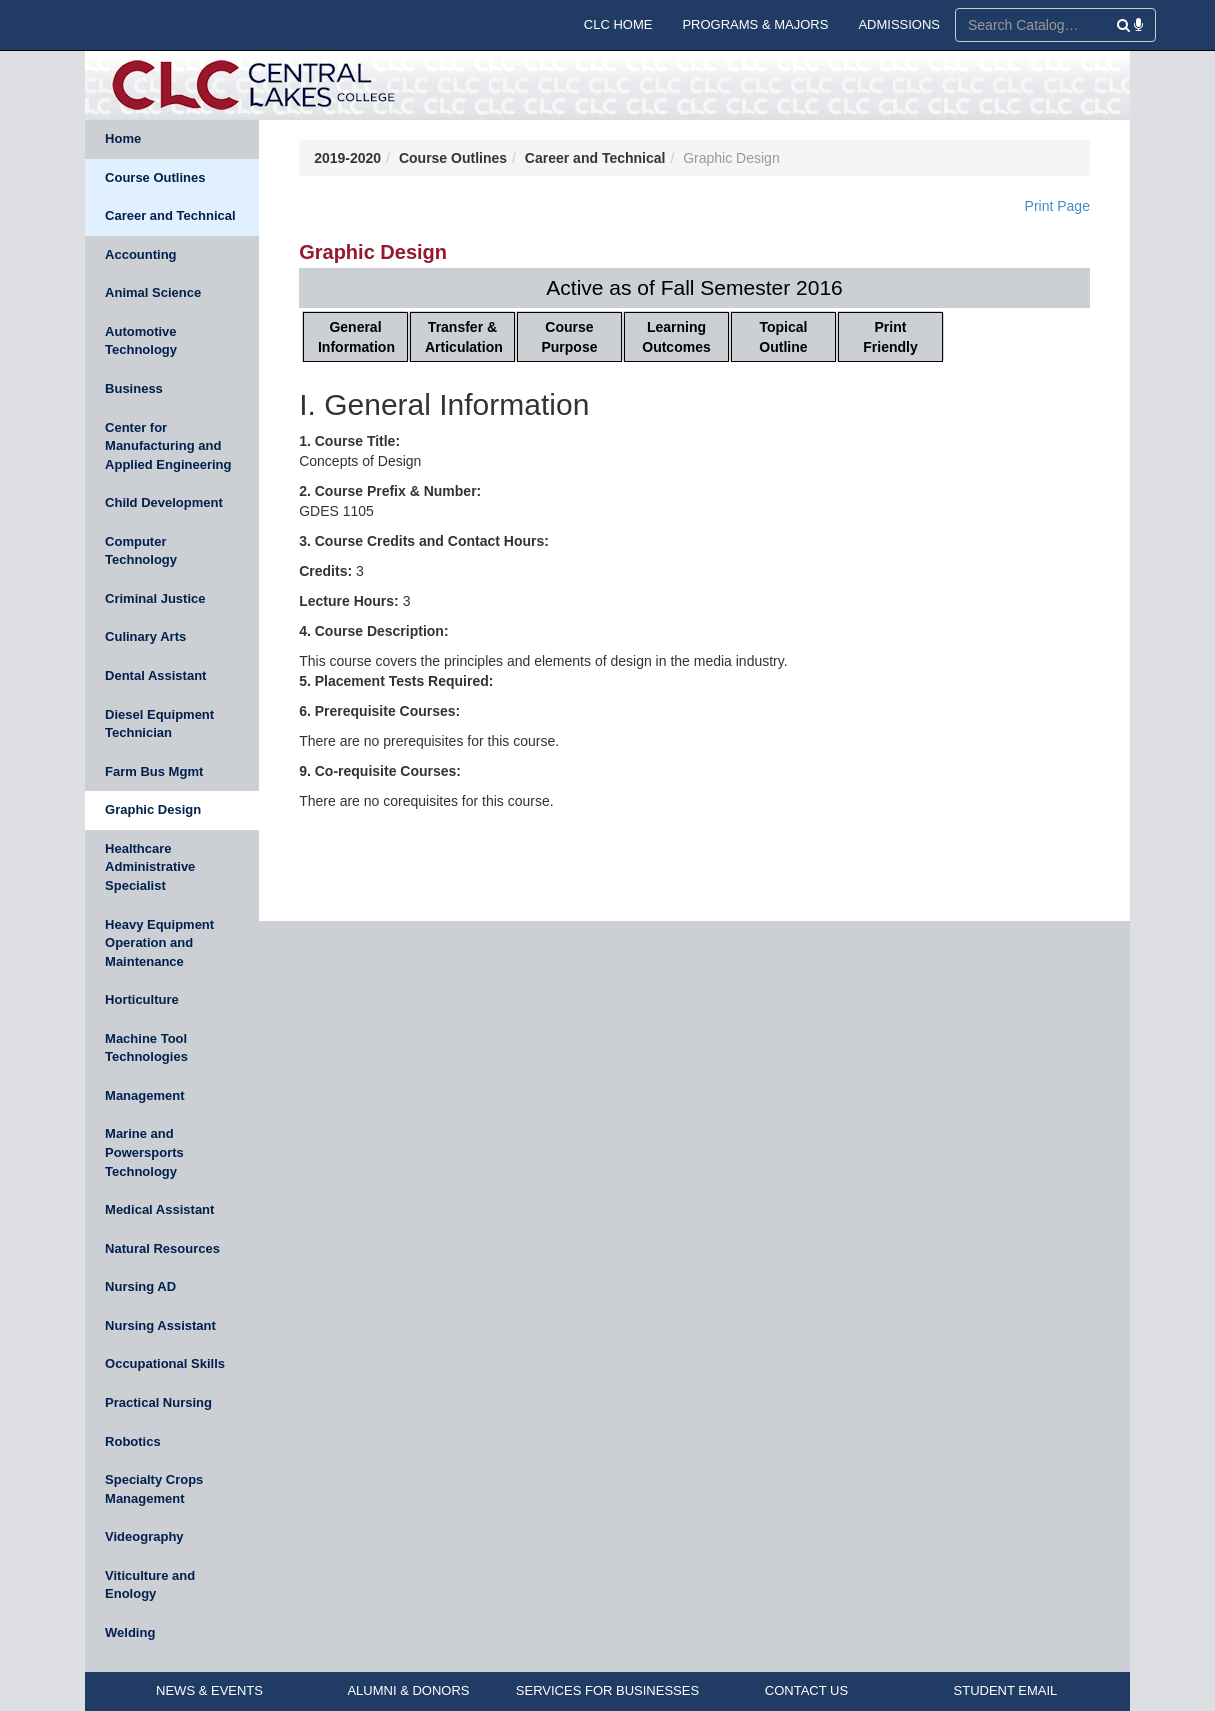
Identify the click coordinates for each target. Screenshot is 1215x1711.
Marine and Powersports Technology (144, 1152)
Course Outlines (155, 177)
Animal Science (153, 292)
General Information (356, 337)
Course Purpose (569, 337)
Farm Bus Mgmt (154, 771)
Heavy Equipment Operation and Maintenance (159, 943)
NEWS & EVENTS (209, 1690)
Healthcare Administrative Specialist (150, 867)
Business (134, 388)
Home (123, 138)
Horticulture (142, 999)
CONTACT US (806, 1690)
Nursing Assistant (160, 1325)
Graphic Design (153, 809)
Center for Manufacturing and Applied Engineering (168, 446)
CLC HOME (618, 24)
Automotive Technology (141, 341)
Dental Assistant (155, 675)
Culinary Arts (145, 636)
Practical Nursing (158, 1402)
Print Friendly (890, 337)
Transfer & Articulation (464, 337)
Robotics (133, 1441)
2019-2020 (347, 158)
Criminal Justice (155, 598)
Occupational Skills (165, 1363)
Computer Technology (141, 551)
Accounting (141, 254)
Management (144, 1095)
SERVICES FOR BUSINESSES (607, 1690)
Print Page (1057, 206)
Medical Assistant (159, 1209)
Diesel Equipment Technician (159, 724)
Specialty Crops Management (154, 1489)
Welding (130, 1632)
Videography (144, 1536)
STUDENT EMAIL (1006, 1690)
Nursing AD (140, 1286)
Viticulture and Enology (150, 1585)
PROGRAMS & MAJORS (755, 24)
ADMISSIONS (899, 24)
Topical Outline (783, 337)
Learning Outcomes (676, 337)
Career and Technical (170, 215)
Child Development (164, 502)
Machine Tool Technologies (146, 1048)
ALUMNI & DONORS (408, 1690)
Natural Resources (162, 1248)
